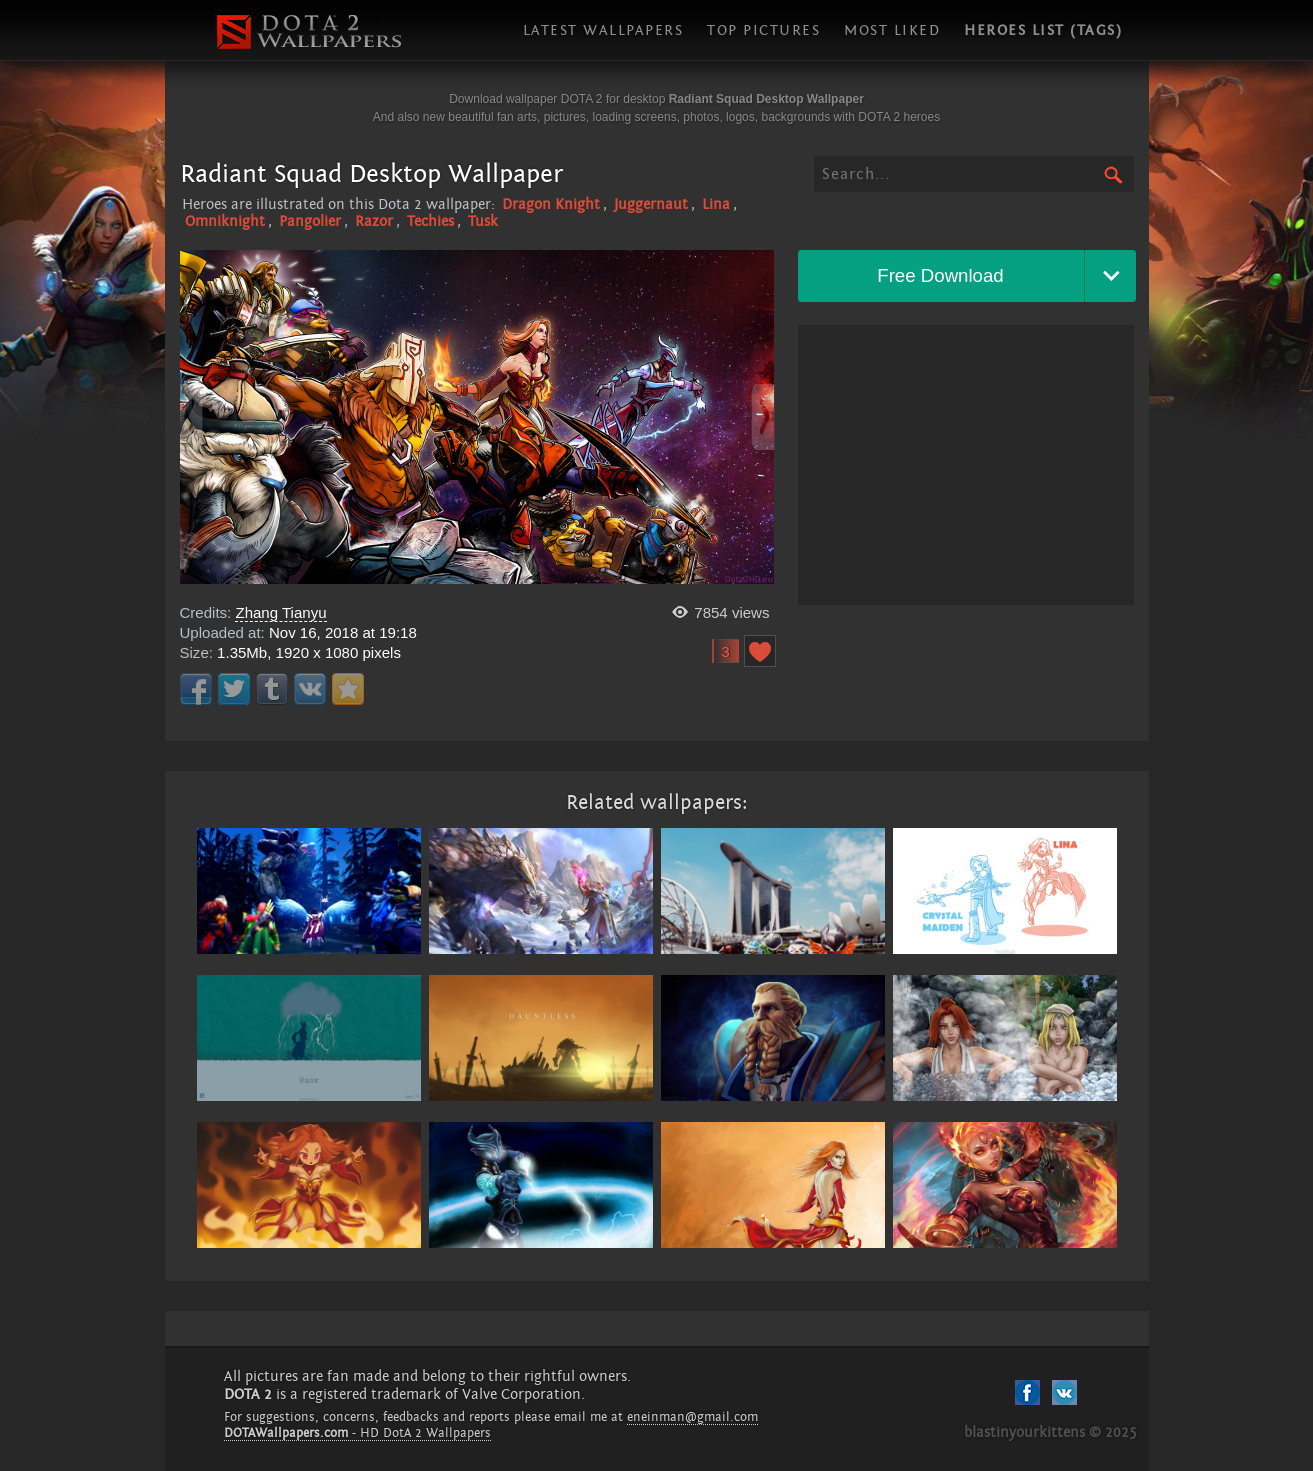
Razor (374, 221)
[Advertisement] (966, 465)
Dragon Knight (551, 204)
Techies (430, 221)
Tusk (483, 221)
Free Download (940, 275)
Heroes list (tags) (1043, 30)
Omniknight (225, 221)
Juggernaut (651, 204)
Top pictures (763, 30)
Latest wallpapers (603, 30)
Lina (716, 204)
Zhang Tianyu (280, 612)
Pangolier (310, 221)
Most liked (892, 30)
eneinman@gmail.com (692, 1417)
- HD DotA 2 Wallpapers (357, 1433)
